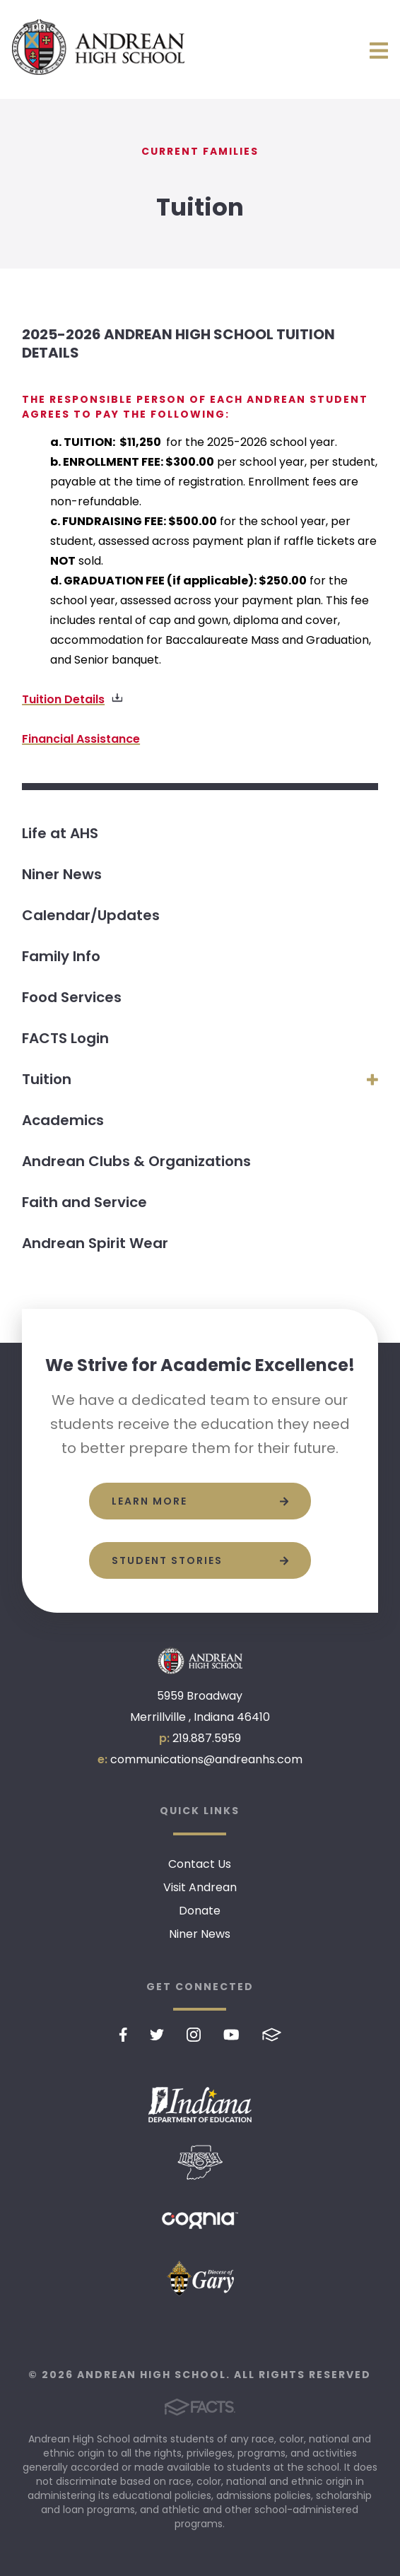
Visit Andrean (200, 1887)
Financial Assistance (81, 739)
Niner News (62, 874)
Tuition (46, 1079)
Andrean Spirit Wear (95, 1243)
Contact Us (199, 1864)
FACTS (271, 2035)
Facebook (123, 2035)
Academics (63, 1120)
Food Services (72, 997)
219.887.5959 (206, 1738)
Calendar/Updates (91, 915)
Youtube (231, 2035)
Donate (199, 1910)
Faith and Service (84, 1202)
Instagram (194, 2035)
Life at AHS (60, 833)
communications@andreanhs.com (206, 1759)
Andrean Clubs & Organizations (136, 1161)
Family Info (61, 956)
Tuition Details (63, 699)
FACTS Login (65, 1038)
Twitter (157, 2035)
